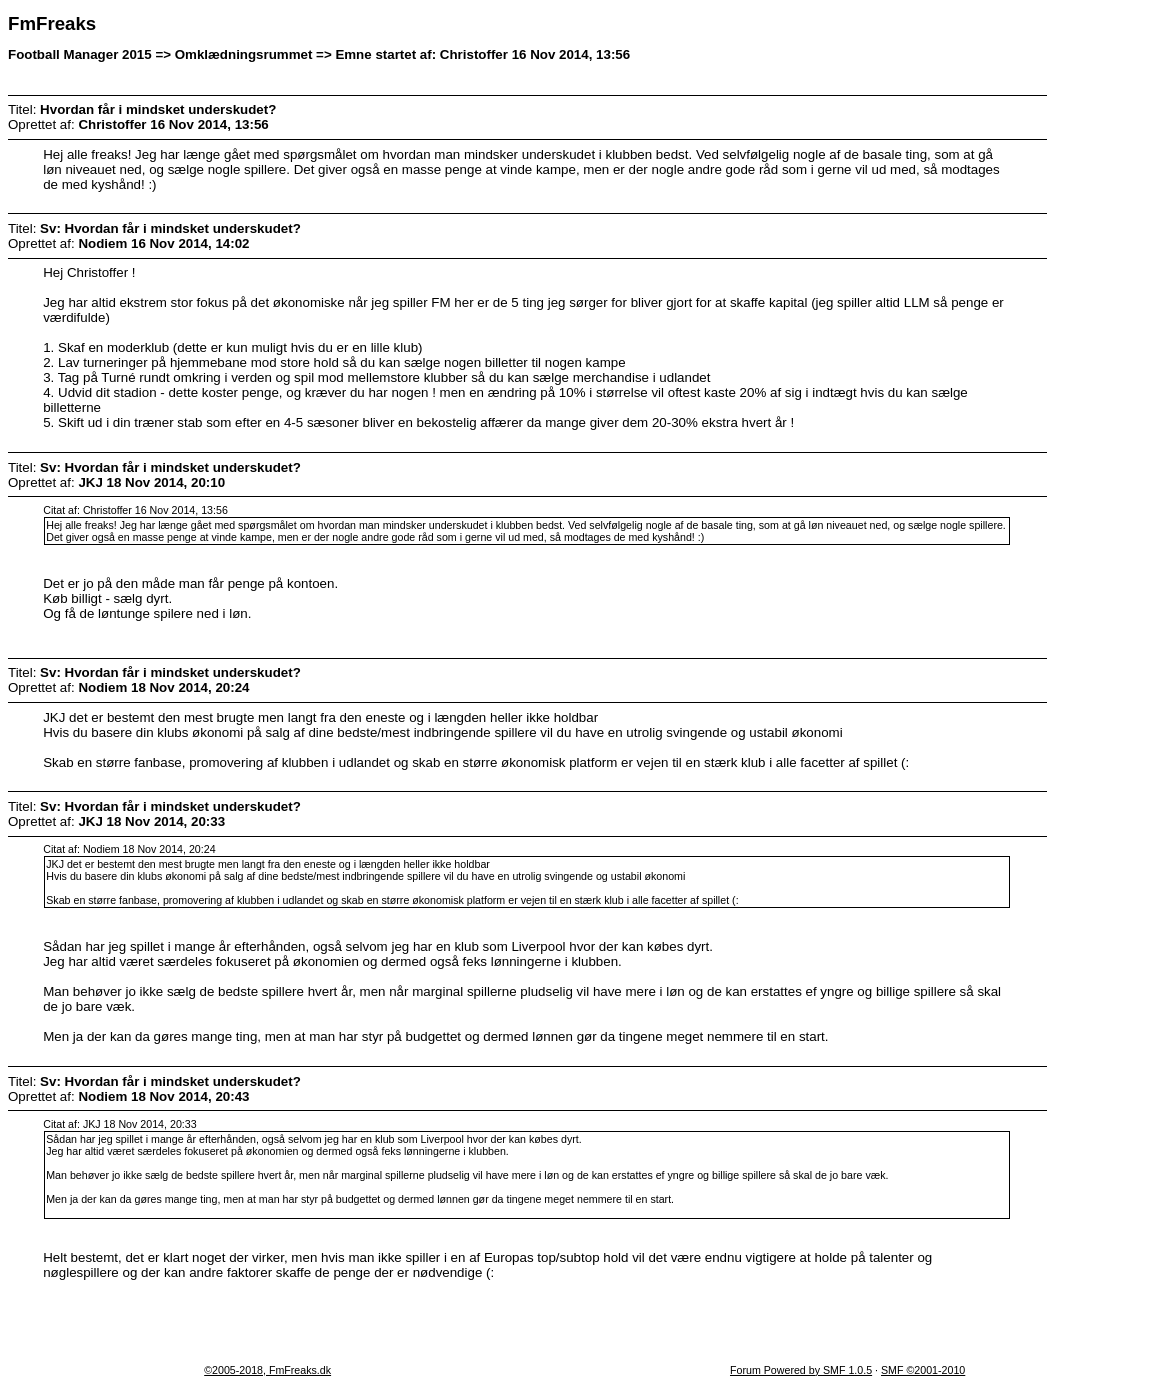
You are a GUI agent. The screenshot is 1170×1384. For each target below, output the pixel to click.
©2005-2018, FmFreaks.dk (267, 1370)
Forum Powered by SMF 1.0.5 (801, 1370)
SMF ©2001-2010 (923, 1370)
